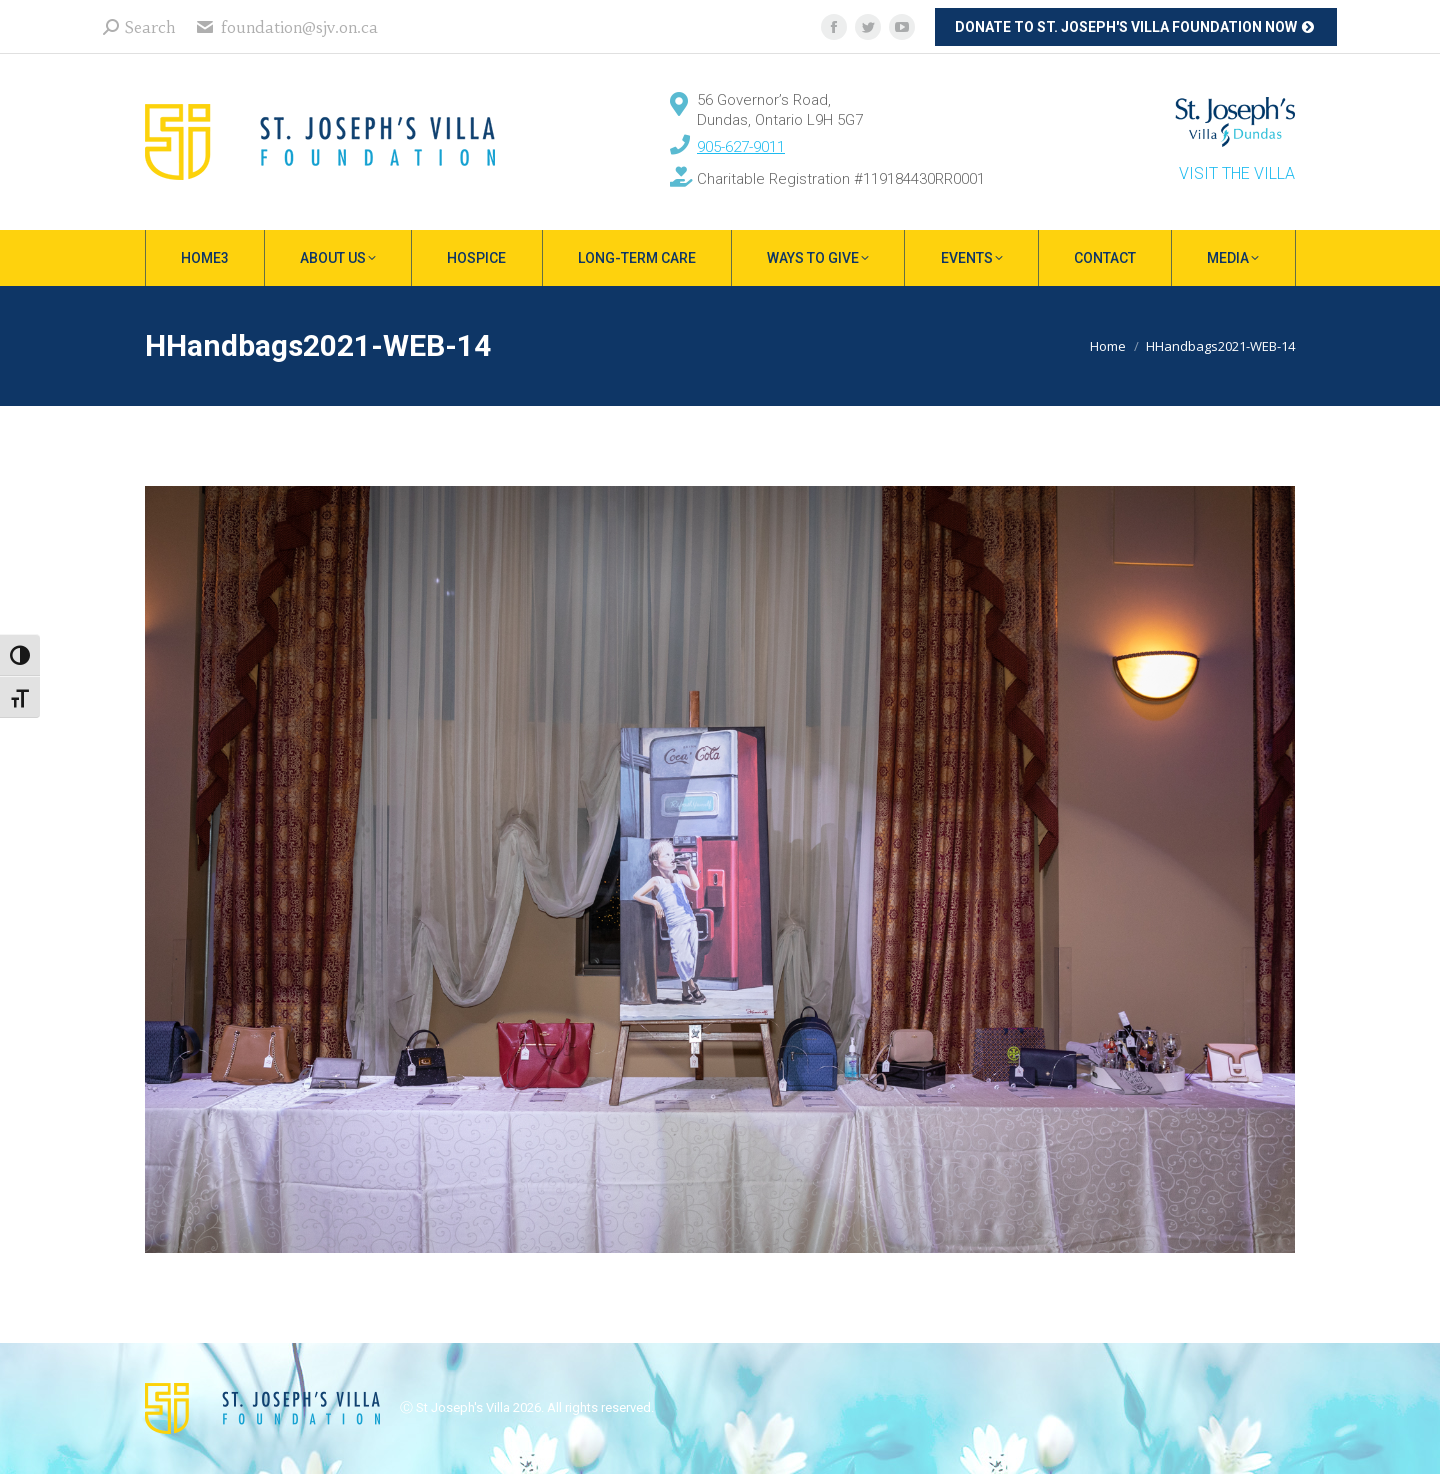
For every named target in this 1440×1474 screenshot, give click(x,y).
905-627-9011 (741, 147)
